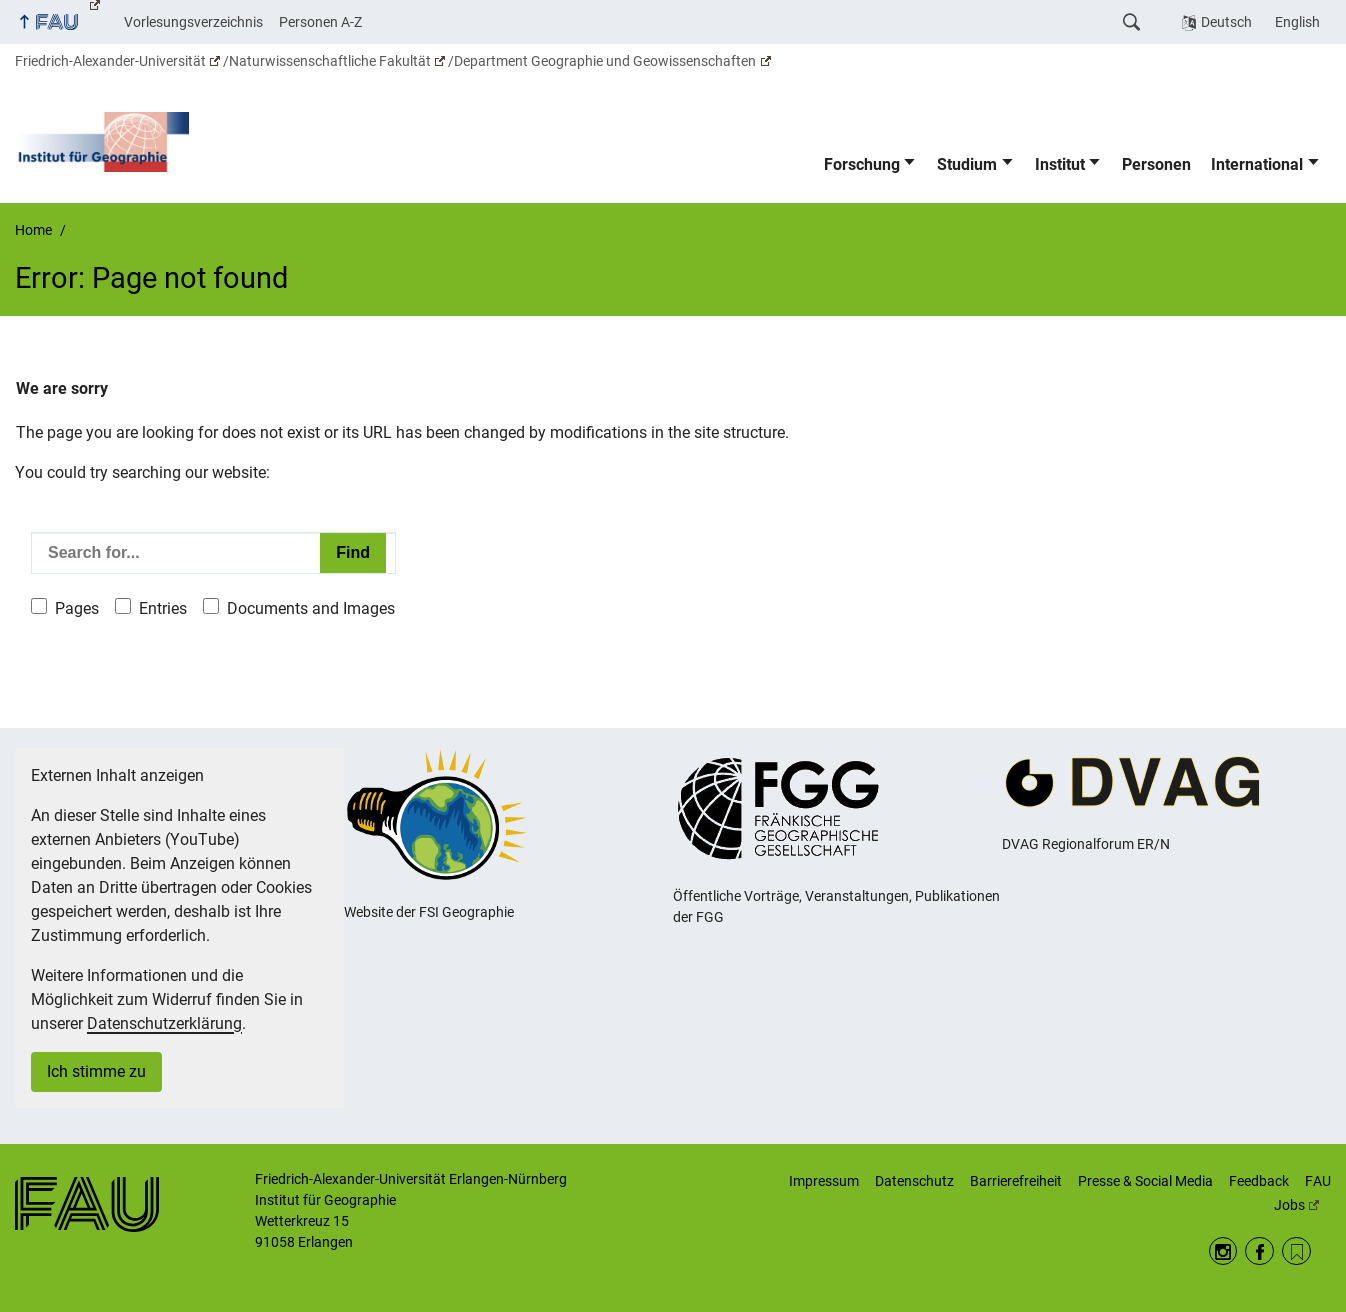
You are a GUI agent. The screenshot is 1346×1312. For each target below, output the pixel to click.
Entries (163, 608)
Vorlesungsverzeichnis (193, 22)
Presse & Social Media (1145, 1181)
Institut (1060, 164)
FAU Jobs (1302, 1193)
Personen (1156, 164)
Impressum (824, 1181)
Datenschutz (914, 1181)
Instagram (1223, 1251)
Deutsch (1226, 22)
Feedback (1259, 1181)
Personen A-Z (320, 22)
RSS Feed (1296, 1251)
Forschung (862, 164)
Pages (77, 608)
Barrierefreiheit (1016, 1181)
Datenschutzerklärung (164, 1023)
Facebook (1259, 1251)
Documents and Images (311, 608)
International (1257, 164)
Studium (967, 164)
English (1297, 22)
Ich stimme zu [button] (96, 1071)
